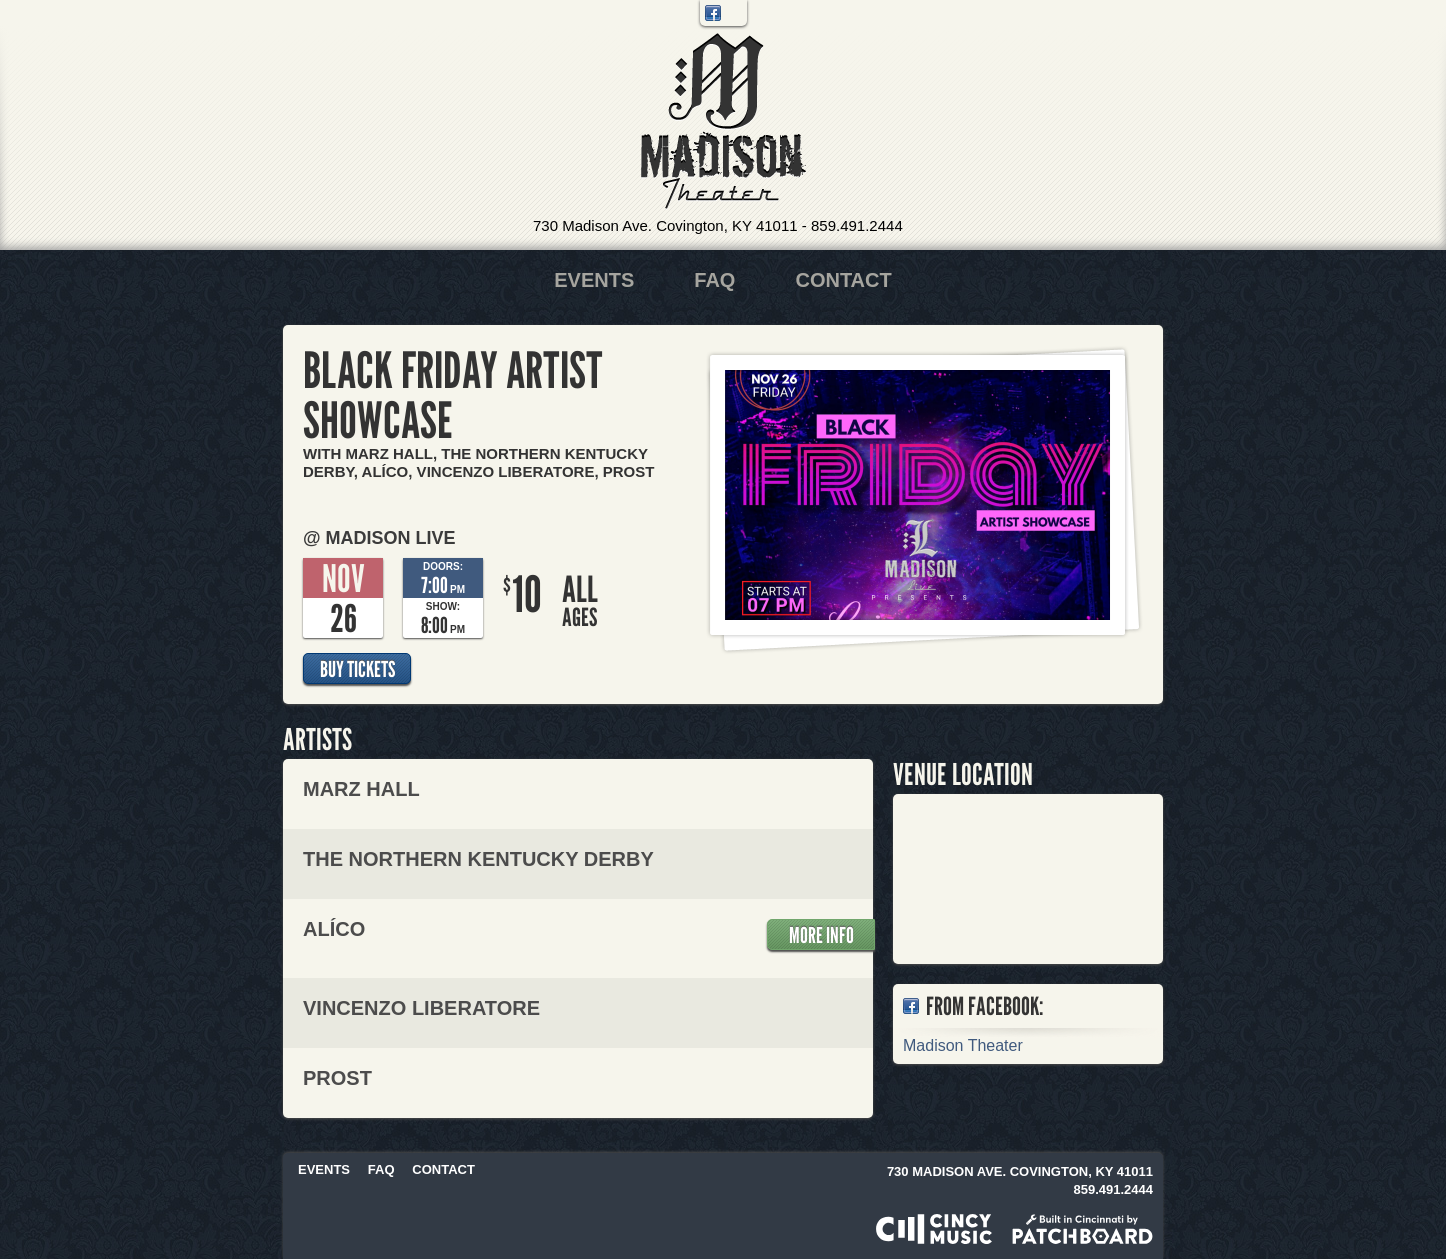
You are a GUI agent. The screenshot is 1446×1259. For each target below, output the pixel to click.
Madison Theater (723, 121)
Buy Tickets (357, 669)
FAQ (714, 280)
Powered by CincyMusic (934, 1229)
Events (594, 280)
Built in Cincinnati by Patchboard (1082, 1229)
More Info (821, 935)
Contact (843, 280)
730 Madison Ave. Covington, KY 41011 (665, 225)
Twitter (734, 13)
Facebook (713, 13)
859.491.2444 (857, 225)
